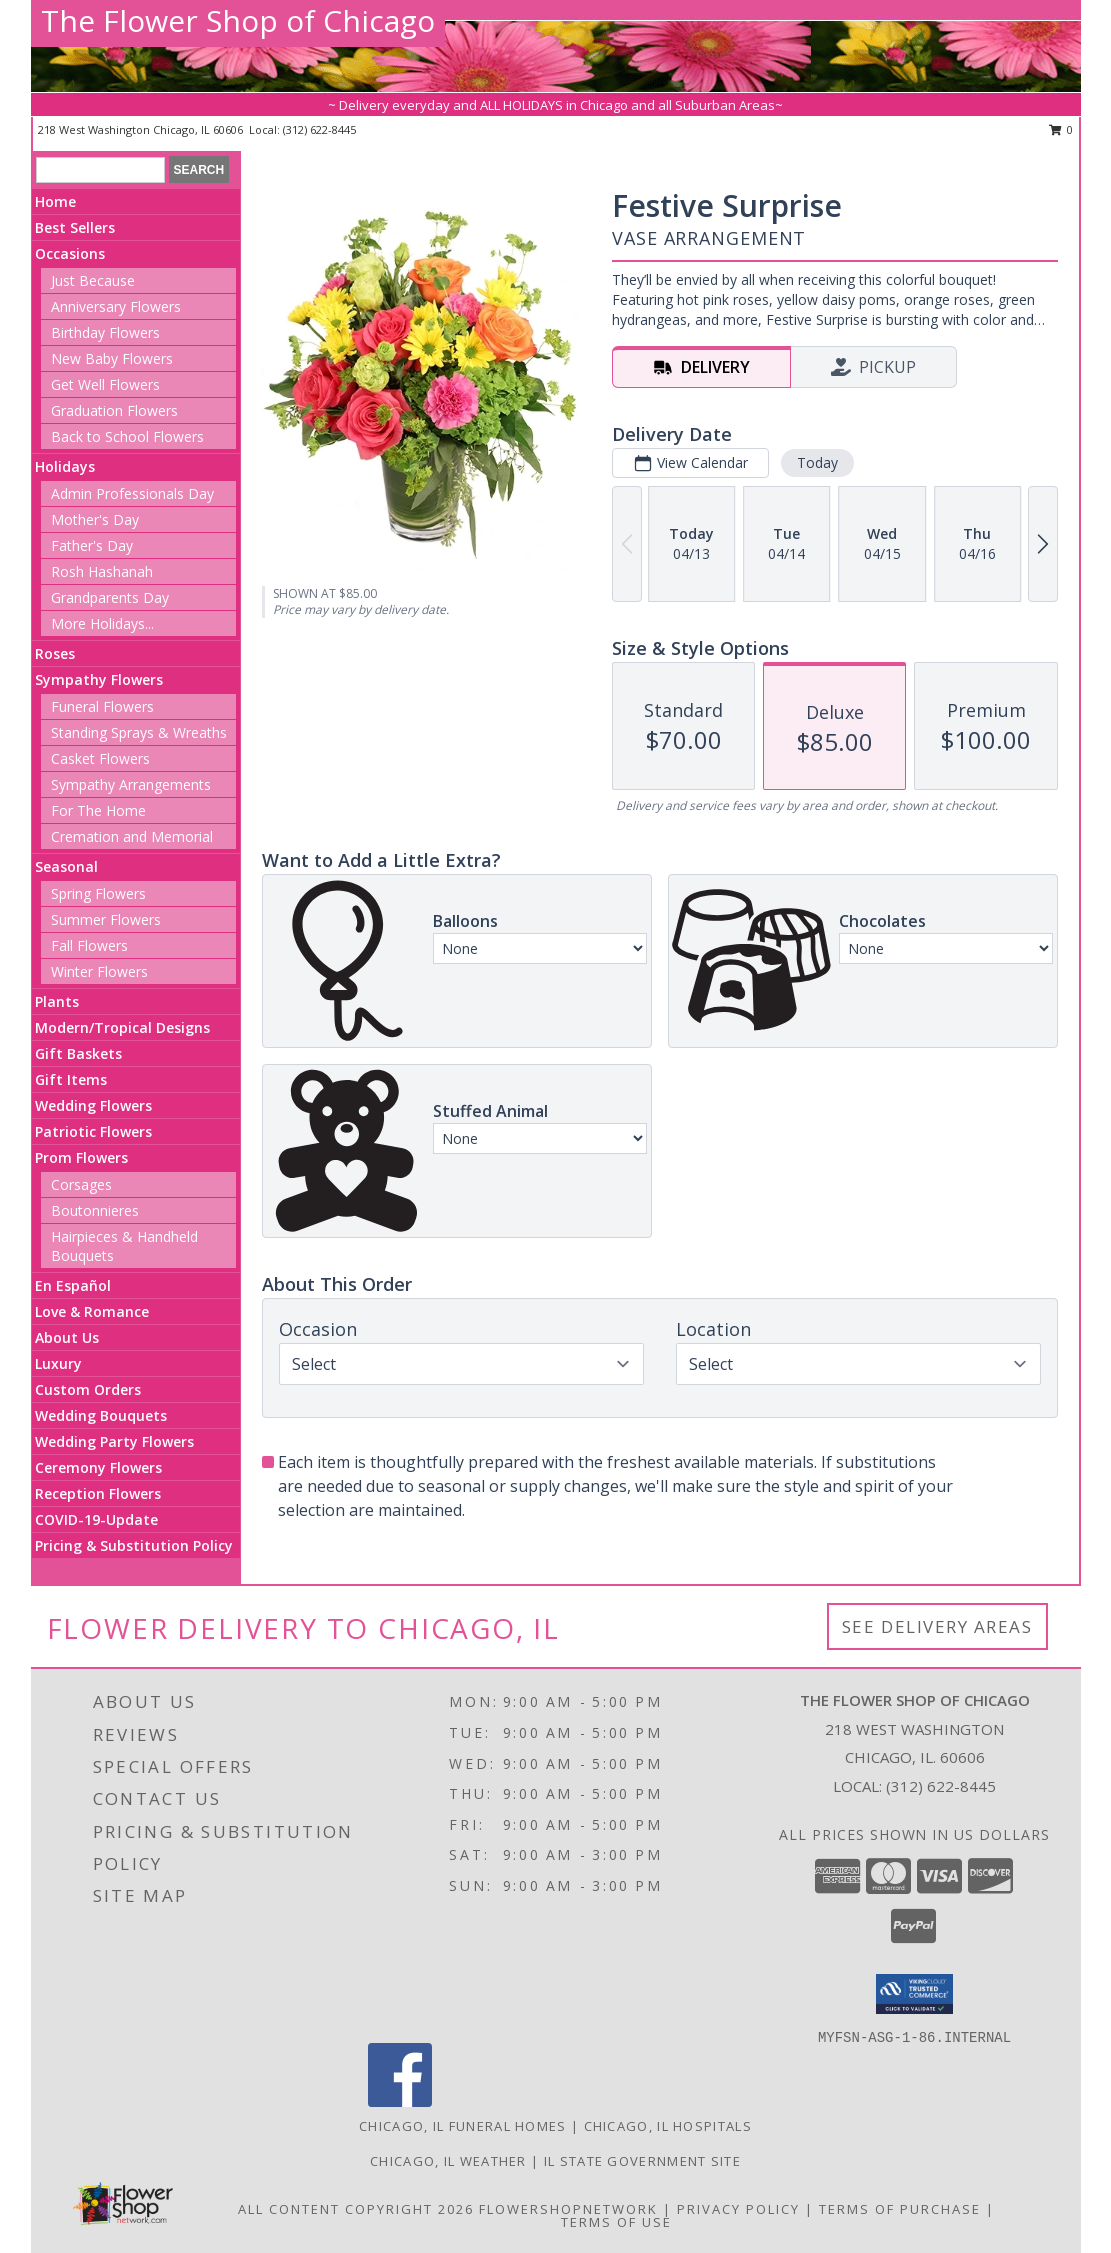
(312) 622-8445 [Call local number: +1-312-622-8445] (319, 129)
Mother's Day (95, 519)
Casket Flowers (100, 758)
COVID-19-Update (96, 1519)
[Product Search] (100, 170)
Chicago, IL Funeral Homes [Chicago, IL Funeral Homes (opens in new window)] (463, 2126)
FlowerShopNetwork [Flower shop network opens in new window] (568, 2209)
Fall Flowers (89, 945)
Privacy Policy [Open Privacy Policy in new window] (738, 2209)
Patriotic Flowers (93, 1131)
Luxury (58, 1363)
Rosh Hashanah (102, 571)
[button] (914, 1994)
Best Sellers (75, 227)
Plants (57, 1001)
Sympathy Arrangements (131, 784)
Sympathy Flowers (99, 679)
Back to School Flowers (127, 436)
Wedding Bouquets (101, 1415)
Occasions (70, 253)
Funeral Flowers (102, 706)
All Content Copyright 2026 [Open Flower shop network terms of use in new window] (356, 2209)
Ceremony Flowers (98, 1467)
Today (817, 462)
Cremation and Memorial (132, 836)
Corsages (81, 1184)
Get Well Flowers (105, 384)
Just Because (93, 280)
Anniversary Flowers (116, 306)
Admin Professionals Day (132, 493)
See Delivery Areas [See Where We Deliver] (937, 1626)
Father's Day (92, 545)
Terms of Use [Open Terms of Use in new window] (616, 2222)
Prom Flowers (81, 1157)
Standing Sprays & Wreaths (139, 732)
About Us (67, 1337)
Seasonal (66, 866)
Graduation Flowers (114, 410)
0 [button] (1061, 129)
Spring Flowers (98, 893)
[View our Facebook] (400, 2101)
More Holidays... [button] (102, 623)
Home (55, 201)
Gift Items (71, 1079)
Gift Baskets (78, 1053)
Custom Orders (88, 1389)
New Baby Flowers (112, 358)
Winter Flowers (99, 971)
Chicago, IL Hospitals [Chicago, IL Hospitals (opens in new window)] (668, 2126)
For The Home (98, 810)
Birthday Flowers (105, 332)
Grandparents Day (110, 597)
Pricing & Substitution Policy (134, 1545)
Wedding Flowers (93, 1105)
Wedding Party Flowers (114, 1441)
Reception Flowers (98, 1493)
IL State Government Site (642, 2161)
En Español (73, 1285)
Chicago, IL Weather (448, 2161)
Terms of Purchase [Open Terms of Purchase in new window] (900, 2209)
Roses (55, 653)
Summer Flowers (106, 919)
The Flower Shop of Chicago (238, 20)
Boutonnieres (95, 1210)
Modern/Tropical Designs (122, 1027)
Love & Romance (92, 1311)
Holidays (65, 466)
